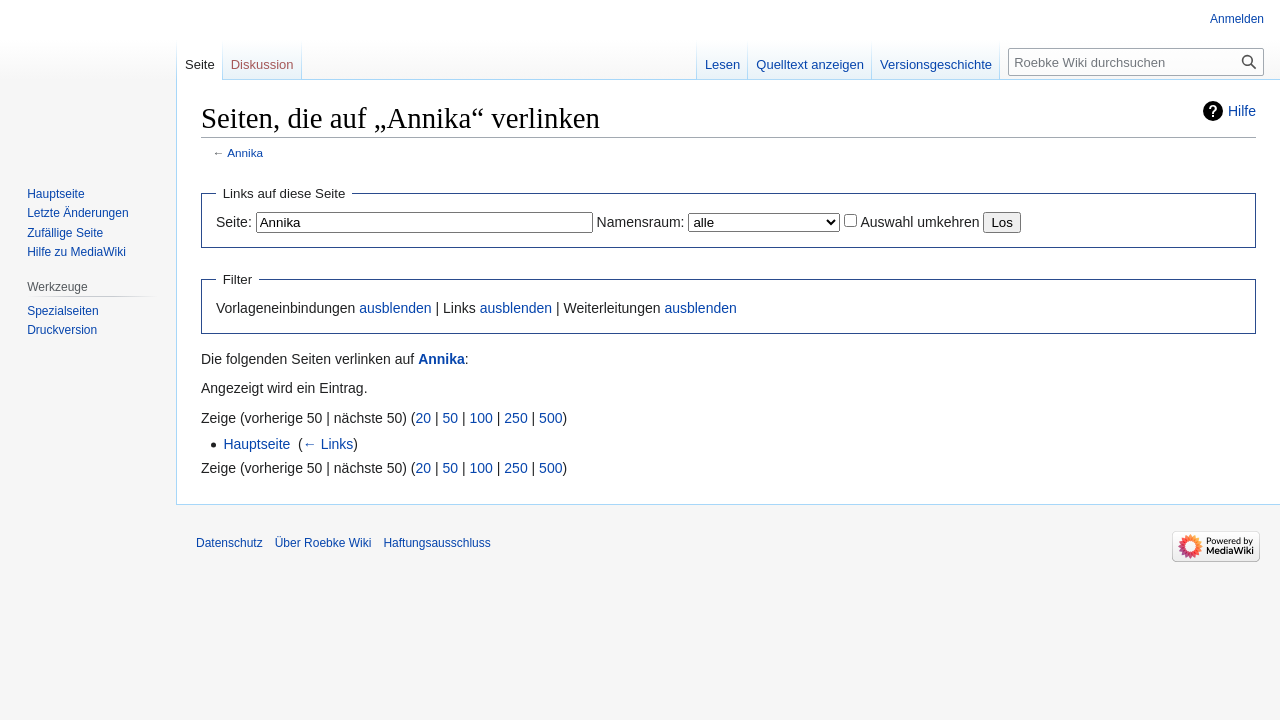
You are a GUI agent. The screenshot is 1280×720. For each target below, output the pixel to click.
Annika (245, 152)
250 (515, 418)
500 (550, 418)
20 (424, 418)
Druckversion (62, 330)
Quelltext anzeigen (810, 64)
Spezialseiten (62, 311)
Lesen (722, 64)
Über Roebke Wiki (323, 543)
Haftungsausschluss (436, 543)
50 (451, 418)
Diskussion (262, 64)
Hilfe (1242, 111)
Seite (200, 64)
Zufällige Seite (65, 233)
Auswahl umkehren (919, 222)
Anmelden (1237, 19)
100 (481, 418)
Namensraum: (641, 222)
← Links (328, 444)
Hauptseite (256, 444)
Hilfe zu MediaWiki (76, 252)
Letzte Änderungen (77, 213)
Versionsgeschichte (936, 64)
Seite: (234, 222)
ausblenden (395, 308)
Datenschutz (229, 543)
